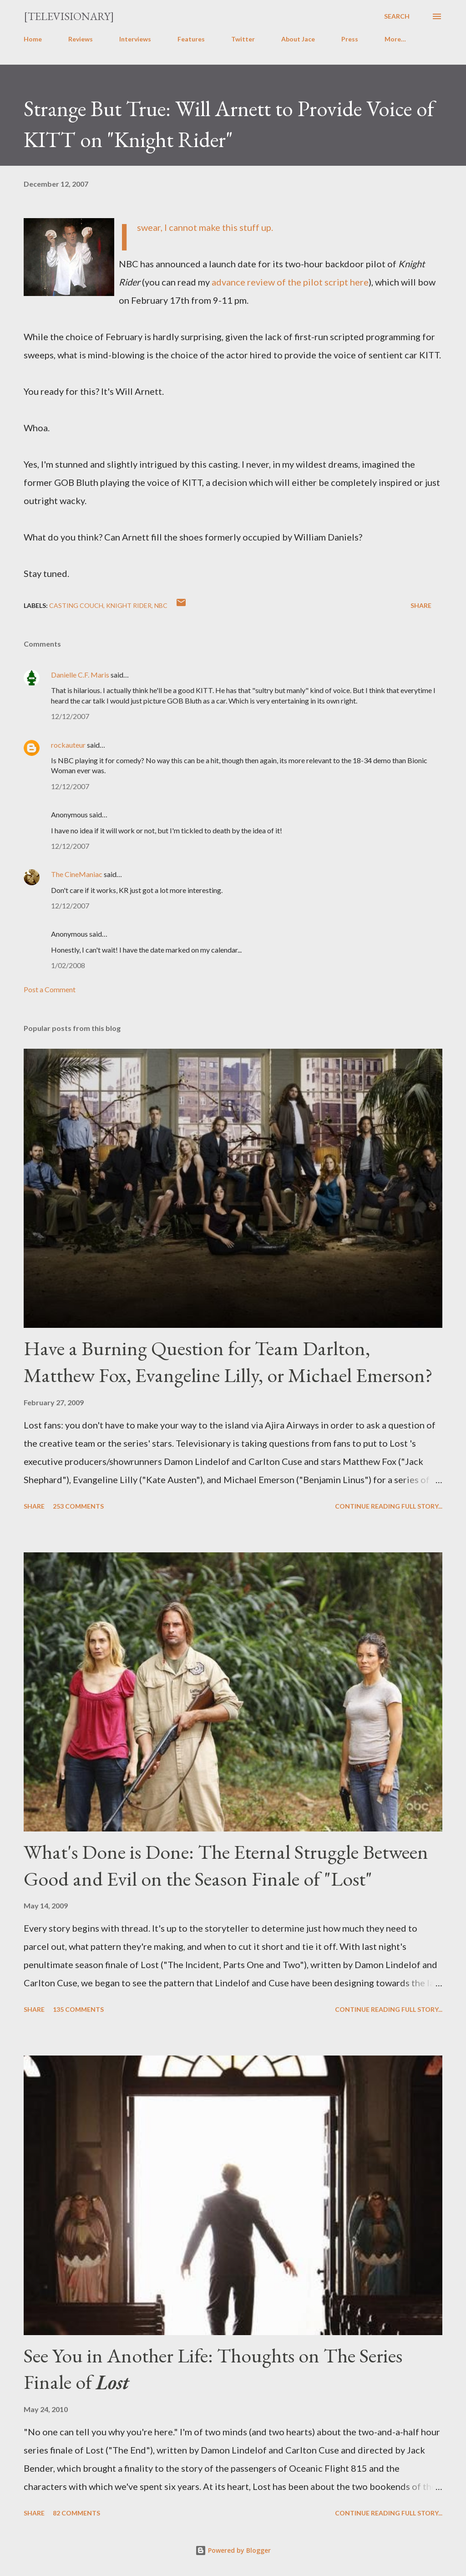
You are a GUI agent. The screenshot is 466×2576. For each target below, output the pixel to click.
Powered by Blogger (233, 2550)
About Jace (298, 39)
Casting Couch (76, 605)
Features (191, 39)
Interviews (135, 39)
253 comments (78, 1506)
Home (33, 39)
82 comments (76, 2513)
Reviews (80, 39)
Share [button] (420, 605)
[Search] (397, 16)
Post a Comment (50, 989)
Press (349, 39)
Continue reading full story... (388, 1506)
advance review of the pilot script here (290, 281)
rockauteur (68, 744)
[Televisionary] (69, 16)
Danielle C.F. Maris (80, 674)
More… (395, 39)
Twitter (243, 39)
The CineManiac (76, 874)
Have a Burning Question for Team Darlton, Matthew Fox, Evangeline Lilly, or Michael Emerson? (228, 1361)
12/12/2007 (70, 716)
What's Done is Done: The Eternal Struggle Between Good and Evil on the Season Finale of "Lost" (226, 1865)
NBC (160, 605)
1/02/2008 (68, 965)
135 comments (78, 2009)
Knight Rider (129, 605)
